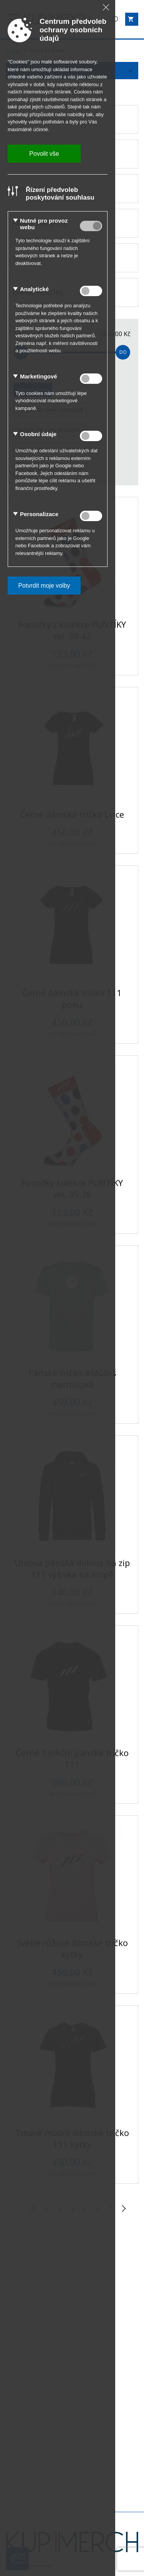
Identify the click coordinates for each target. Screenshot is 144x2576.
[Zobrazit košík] (131, 19)
